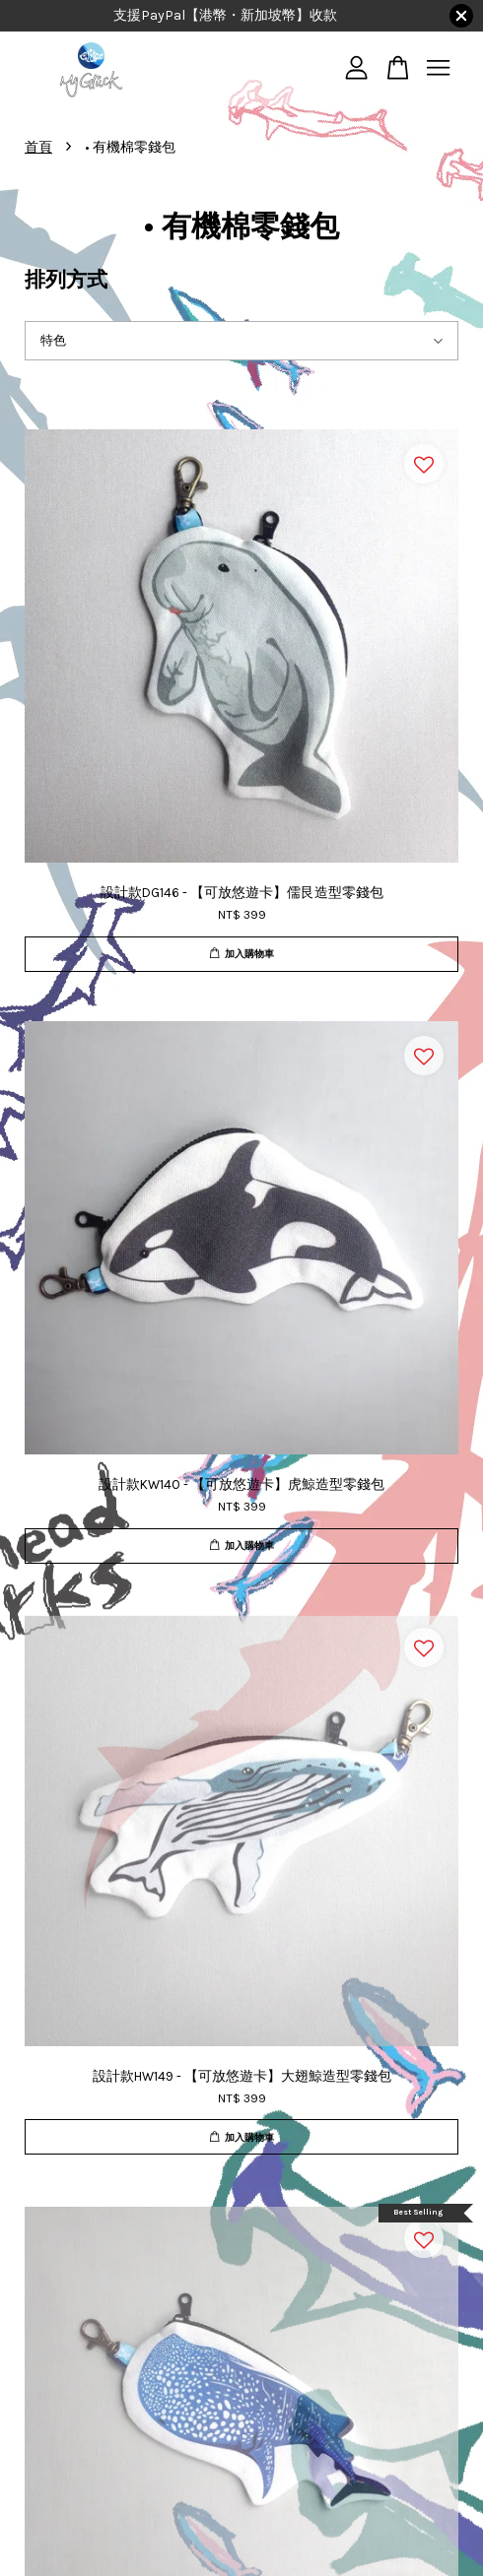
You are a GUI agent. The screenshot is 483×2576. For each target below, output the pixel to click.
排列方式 (66, 279)
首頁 (38, 147)
